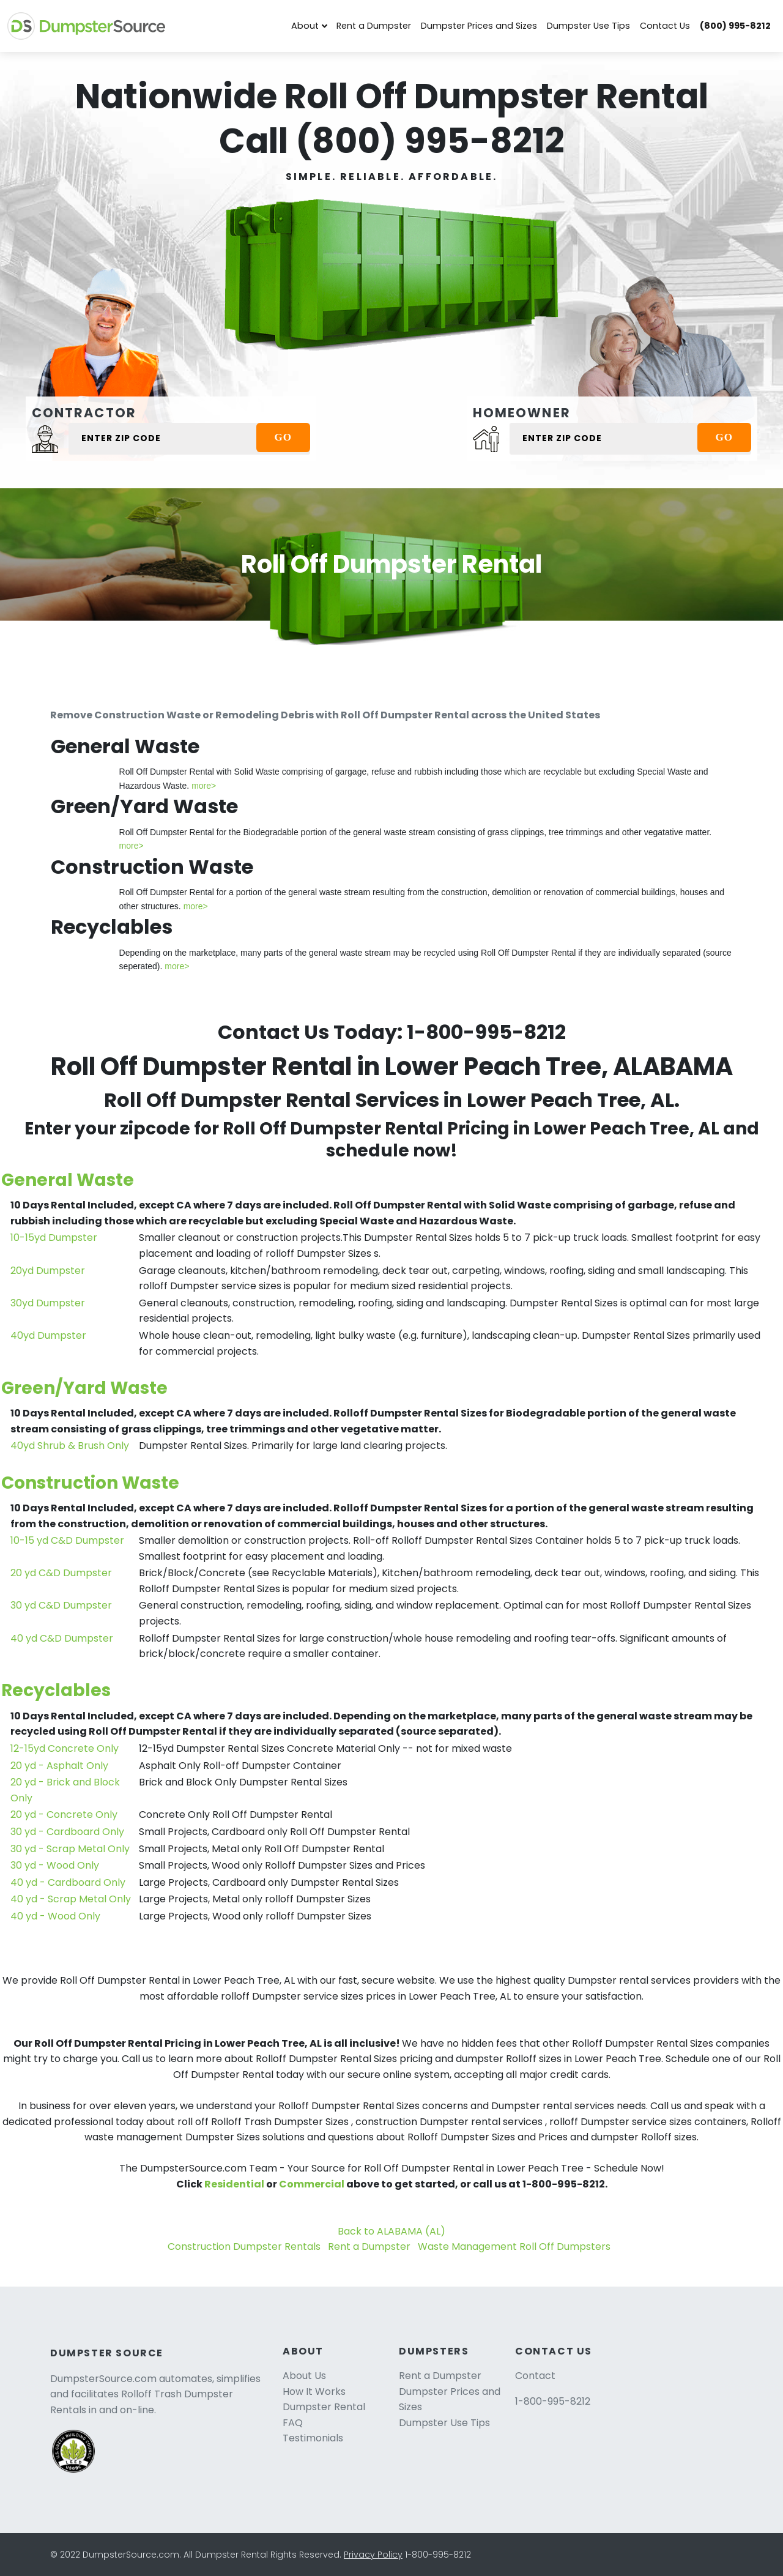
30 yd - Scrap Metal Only (70, 1849)
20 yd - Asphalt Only (59, 1766)
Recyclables (56, 1690)
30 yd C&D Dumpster (61, 1605)
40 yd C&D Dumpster (61, 1638)
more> (203, 786)
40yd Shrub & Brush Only (69, 1446)
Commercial (311, 2184)
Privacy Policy (373, 2554)
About (305, 26)
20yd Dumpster (47, 1271)
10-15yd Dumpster (53, 1237)
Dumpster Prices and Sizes (479, 26)
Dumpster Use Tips (588, 26)
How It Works (314, 2391)
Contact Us (665, 26)
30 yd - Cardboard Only (67, 1832)
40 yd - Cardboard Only (67, 1882)
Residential (234, 2184)
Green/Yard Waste (84, 1388)
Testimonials (313, 2438)
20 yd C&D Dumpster (61, 1573)
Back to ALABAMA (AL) (391, 2231)
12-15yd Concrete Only (64, 1748)
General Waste (67, 1180)
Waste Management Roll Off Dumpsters (514, 2246)
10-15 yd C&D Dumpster (67, 1540)
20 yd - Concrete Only (63, 1814)
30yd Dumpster (47, 1303)
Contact (535, 2376)
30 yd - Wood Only (54, 1865)
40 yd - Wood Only (55, 1916)
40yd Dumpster (48, 1335)
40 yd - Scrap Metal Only (70, 1899)
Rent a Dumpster (373, 26)
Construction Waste (90, 1483)
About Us (304, 2376)
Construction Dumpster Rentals (244, 2246)
